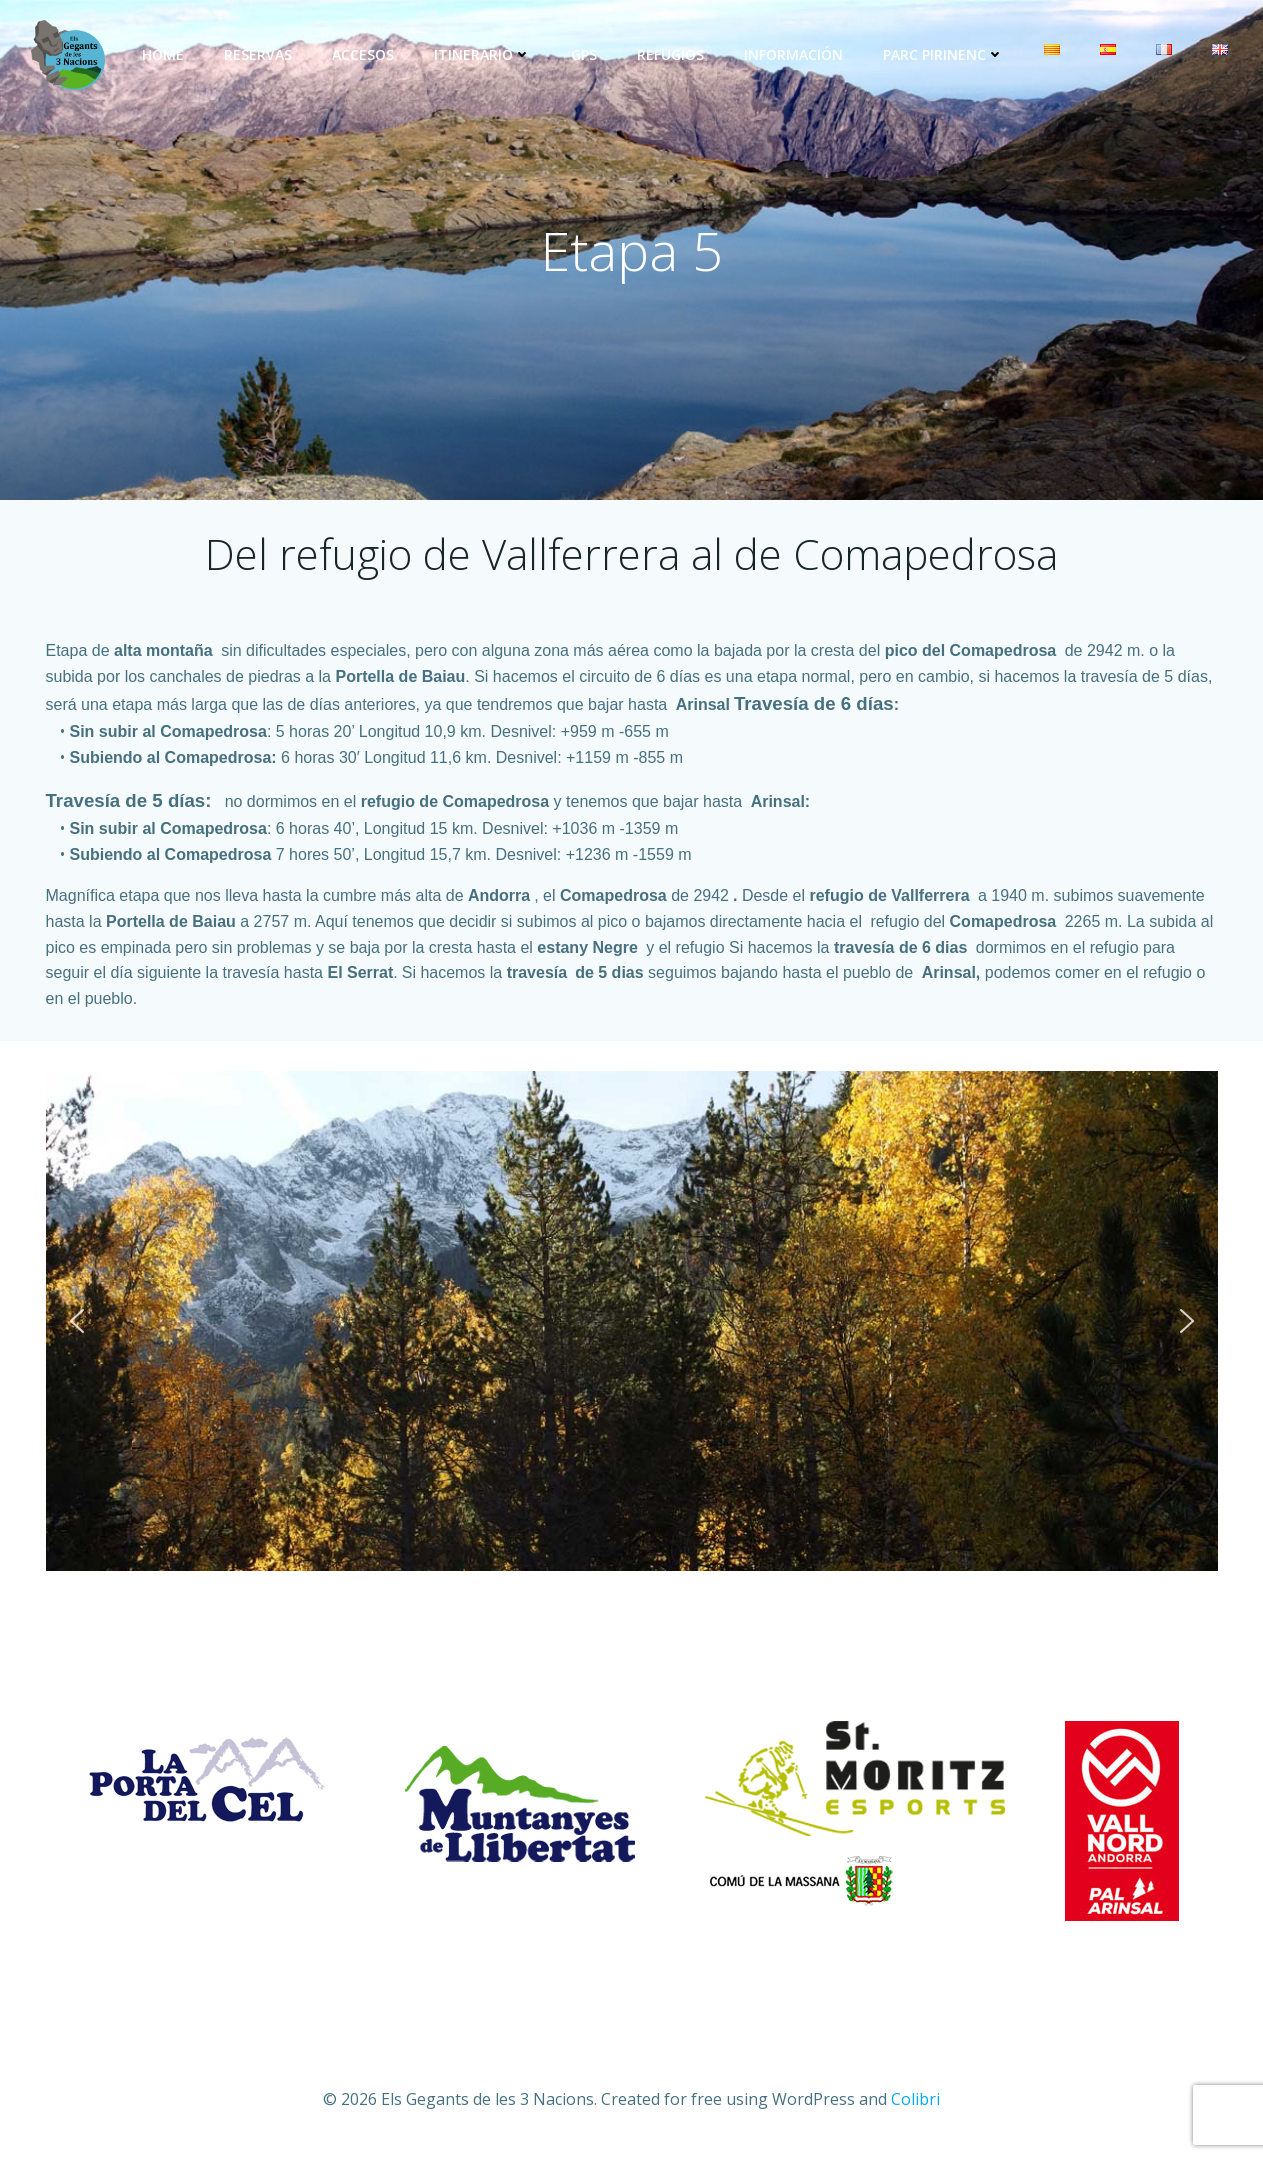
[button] (77, 1321)
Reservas (258, 54)
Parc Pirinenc (943, 54)
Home (163, 54)
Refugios (670, 54)
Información (793, 54)
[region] (632, 1321)
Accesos (363, 54)
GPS (584, 54)
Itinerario (482, 54)
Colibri (915, 2099)
